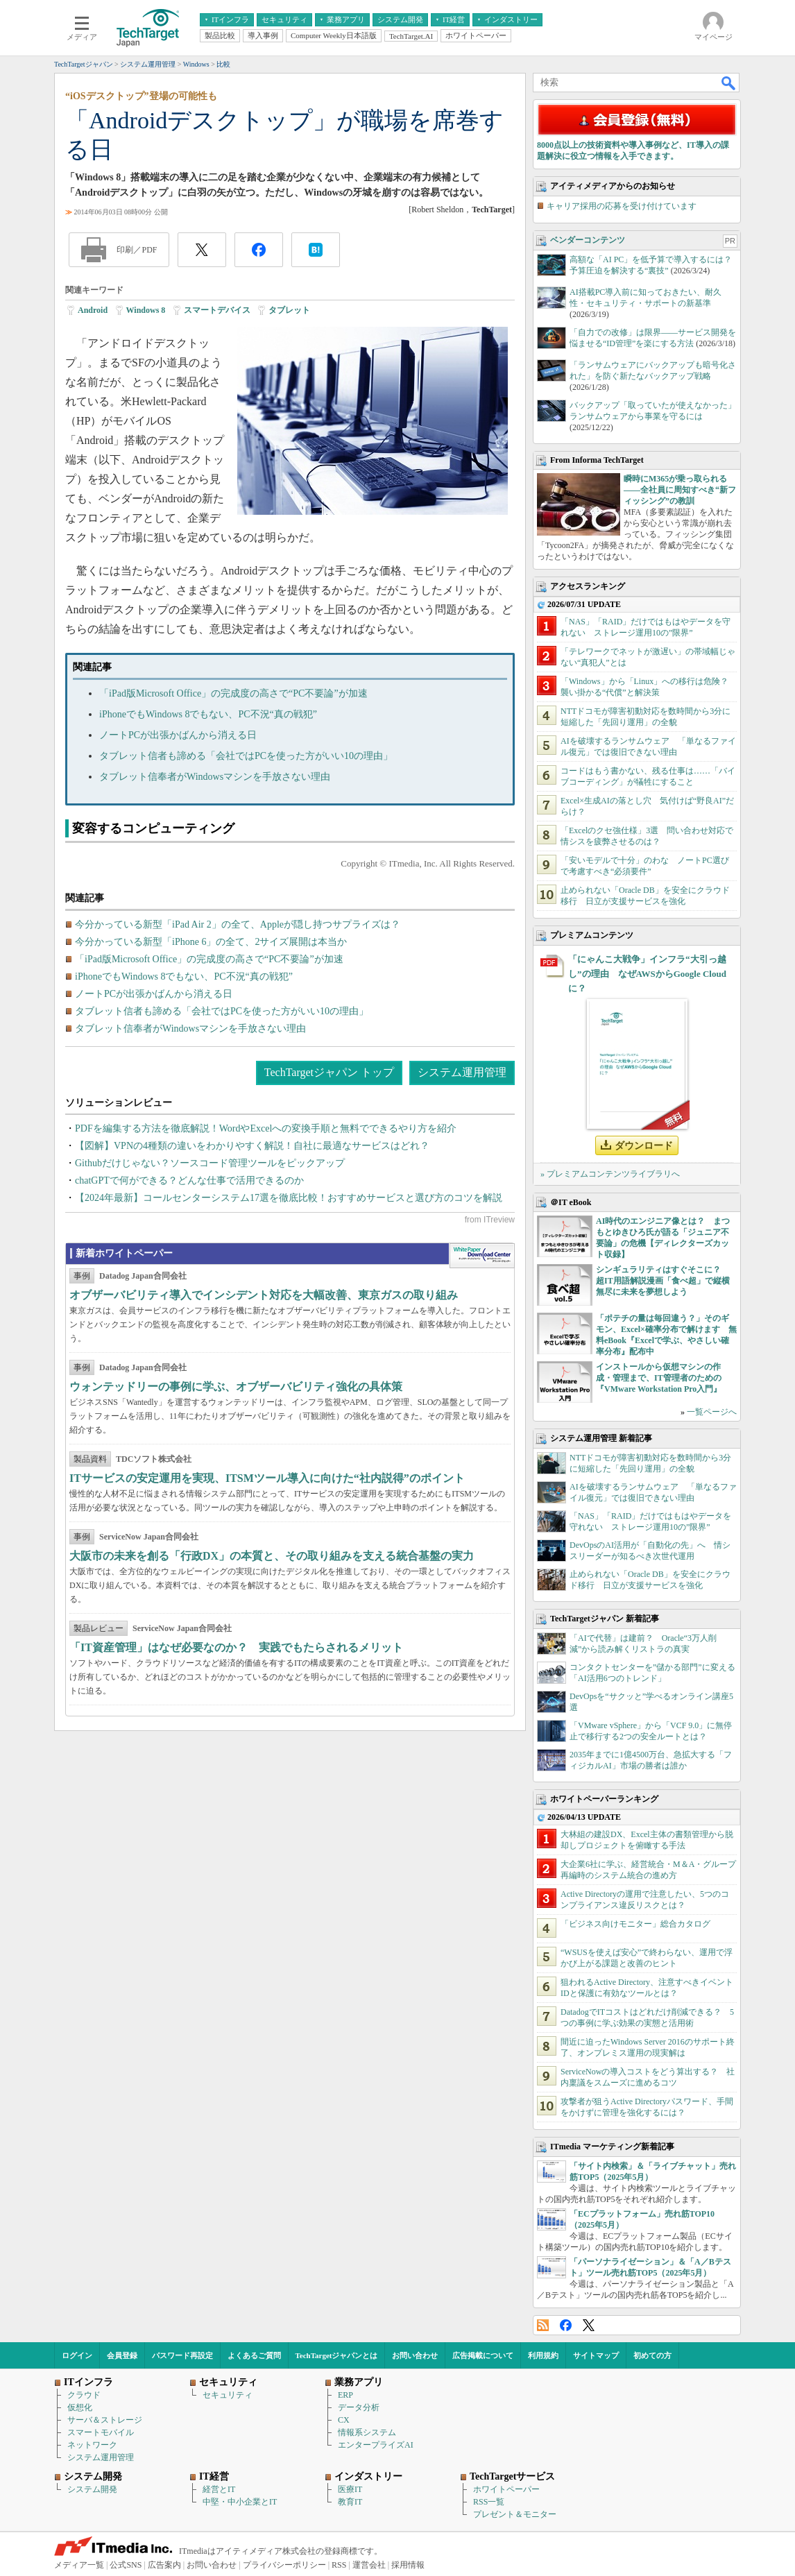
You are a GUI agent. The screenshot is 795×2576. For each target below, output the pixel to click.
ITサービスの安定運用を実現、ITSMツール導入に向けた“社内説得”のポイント (267, 1478)
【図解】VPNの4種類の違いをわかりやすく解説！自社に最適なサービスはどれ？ (252, 1146)
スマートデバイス (217, 310)
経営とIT (219, 2489)
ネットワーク (92, 2445)
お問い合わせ (415, 2355)
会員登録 (122, 2355)
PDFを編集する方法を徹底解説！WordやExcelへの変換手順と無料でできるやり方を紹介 (265, 1128)
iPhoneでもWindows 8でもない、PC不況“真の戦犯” (208, 714)
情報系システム (367, 2432)
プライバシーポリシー (284, 2565)
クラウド (84, 2395)
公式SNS (126, 2565)
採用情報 (408, 2565)
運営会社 (369, 2565)
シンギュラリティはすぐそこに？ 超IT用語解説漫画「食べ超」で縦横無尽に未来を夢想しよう (663, 1281)
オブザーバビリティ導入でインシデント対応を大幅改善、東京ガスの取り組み (263, 1295)
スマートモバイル (100, 2432)
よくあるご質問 (254, 2355)
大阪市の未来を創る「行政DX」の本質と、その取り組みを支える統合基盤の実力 (271, 1556)
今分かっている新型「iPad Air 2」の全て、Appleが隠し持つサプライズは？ (237, 924)
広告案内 (164, 2565)
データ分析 (358, 2407)
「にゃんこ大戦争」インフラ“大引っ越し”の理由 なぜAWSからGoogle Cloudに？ (647, 973)
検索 (729, 82)
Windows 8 (146, 310)
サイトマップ (596, 2355)
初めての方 (652, 2355)
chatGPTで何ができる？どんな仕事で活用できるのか (189, 1180)
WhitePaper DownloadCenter (482, 1255)
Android (93, 310)
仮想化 (79, 2407)
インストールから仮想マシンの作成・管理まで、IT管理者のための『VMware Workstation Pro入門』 (658, 1378)
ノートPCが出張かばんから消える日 (178, 735)
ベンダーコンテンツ (587, 240)
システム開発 (92, 2489)
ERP (345, 2395)
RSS (543, 2325)
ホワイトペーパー (506, 2489)
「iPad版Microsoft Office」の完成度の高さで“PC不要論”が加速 (233, 693)
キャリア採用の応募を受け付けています (621, 206)
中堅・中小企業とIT (240, 2502)
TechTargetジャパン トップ (329, 1072)
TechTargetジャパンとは (337, 2355)
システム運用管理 (462, 1072)
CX (344, 2420)
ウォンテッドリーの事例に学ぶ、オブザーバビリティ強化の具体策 (235, 1386)
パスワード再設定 (182, 2355)
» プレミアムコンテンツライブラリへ (610, 1174)
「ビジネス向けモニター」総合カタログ (635, 1924)
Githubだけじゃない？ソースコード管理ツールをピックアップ (210, 1163)
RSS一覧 (488, 2502)
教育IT (350, 2502)
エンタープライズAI (375, 2445)
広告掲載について (482, 2355)
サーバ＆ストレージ (104, 2420)
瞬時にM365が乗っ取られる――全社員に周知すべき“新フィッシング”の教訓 (680, 490)
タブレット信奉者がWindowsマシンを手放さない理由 (214, 776)
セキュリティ (228, 2395)
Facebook (566, 2325)
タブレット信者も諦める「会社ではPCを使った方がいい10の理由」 (246, 756)
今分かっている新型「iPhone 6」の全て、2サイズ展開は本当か (211, 942)
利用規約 (543, 2355)
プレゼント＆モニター (514, 2514)
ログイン (77, 2355)
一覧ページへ (712, 1412)
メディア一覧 (79, 2565)
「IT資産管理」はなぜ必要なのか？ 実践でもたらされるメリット (236, 1647)
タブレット (289, 310)
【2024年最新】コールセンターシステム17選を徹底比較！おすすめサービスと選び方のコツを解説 (288, 1198)
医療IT (350, 2489)
